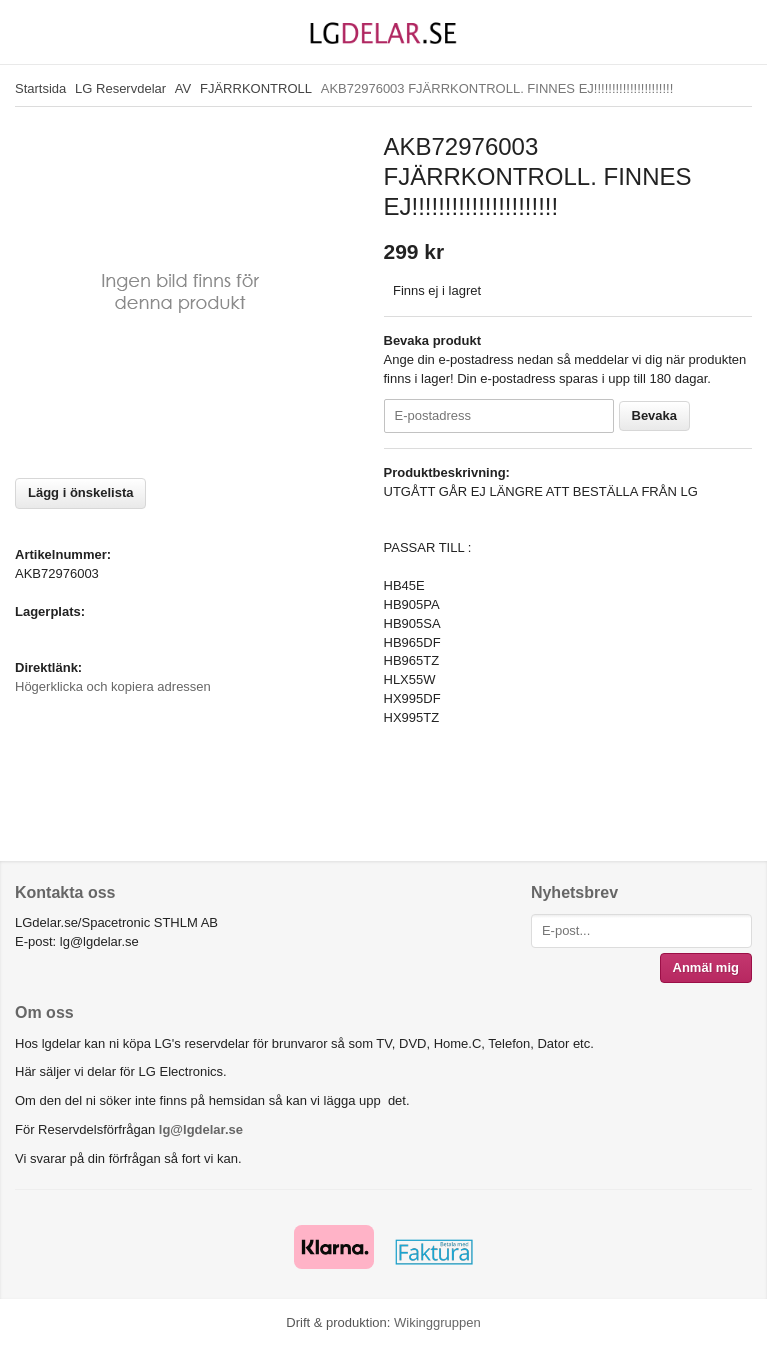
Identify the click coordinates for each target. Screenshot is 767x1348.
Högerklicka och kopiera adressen (113, 686)
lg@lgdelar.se (201, 1129)
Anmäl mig (706, 967)
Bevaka (655, 415)
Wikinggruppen (437, 1322)
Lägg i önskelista (80, 492)
